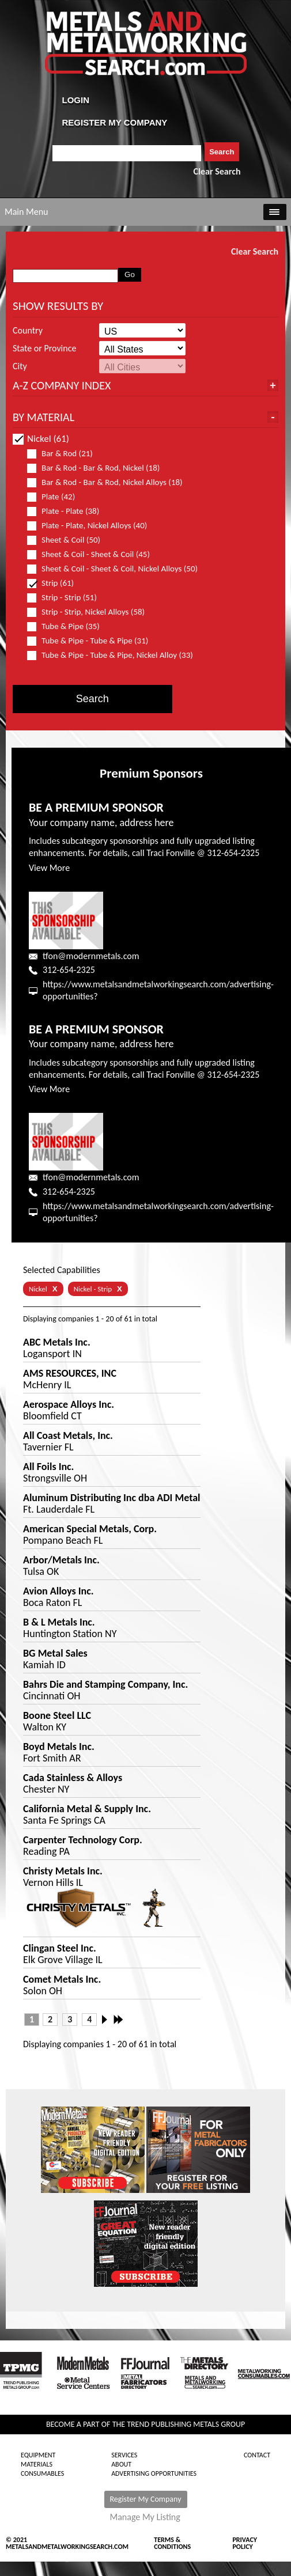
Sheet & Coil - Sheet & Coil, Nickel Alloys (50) (112, 569)
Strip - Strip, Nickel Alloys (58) (90, 612)
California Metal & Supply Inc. (87, 1809)
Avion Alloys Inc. (58, 1591)
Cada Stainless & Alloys (72, 1777)
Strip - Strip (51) (67, 597)
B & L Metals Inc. (59, 1622)
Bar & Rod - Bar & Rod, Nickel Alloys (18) (109, 482)
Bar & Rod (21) (65, 453)
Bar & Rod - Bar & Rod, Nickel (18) (98, 468)
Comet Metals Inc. (62, 1979)
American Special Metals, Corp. (90, 1529)
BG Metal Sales (55, 1653)
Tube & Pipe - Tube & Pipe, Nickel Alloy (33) (112, 655)
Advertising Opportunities (153, 2473)
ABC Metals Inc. (56, 1342)
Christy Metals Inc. (63, 1871)
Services (124, 2455)
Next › (108, 2019)
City (20, 366)
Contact (257, 2455)
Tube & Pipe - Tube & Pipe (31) (92, 641)
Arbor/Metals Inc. (61, 1560)
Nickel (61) (41, 439)
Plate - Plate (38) (68, 511)
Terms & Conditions (172, 2543)
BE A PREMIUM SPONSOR (96, 807)
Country (28, 330)
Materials (36, 2464)
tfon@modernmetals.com (91, 955)
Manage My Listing (145, 2517)
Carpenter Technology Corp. (82, 1840)
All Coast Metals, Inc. (68, 1435)
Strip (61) (55, 583)
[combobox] (127, 153)
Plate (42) (56, 497)
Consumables (42, 2473)
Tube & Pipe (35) (68, 626)
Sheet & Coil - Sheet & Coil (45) (93, 554)
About (121, 2464)
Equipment (38, 2455)
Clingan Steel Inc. (59, 1948)
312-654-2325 (69, 969)
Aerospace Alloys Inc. (68, 1404)
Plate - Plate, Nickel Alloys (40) (92, 525)
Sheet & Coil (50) (68, 540)
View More (49, 867)
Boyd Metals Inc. (59, 1746)
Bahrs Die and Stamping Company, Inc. (105, 1684)
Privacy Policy (244, 2543)
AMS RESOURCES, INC (69, 1373)
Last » (119, 2019)
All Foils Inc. (48, 1466)
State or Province (44, 348)
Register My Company (146, 2499)
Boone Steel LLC (57, 1715)
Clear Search (217, 171)
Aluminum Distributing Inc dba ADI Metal (112, 1497)
